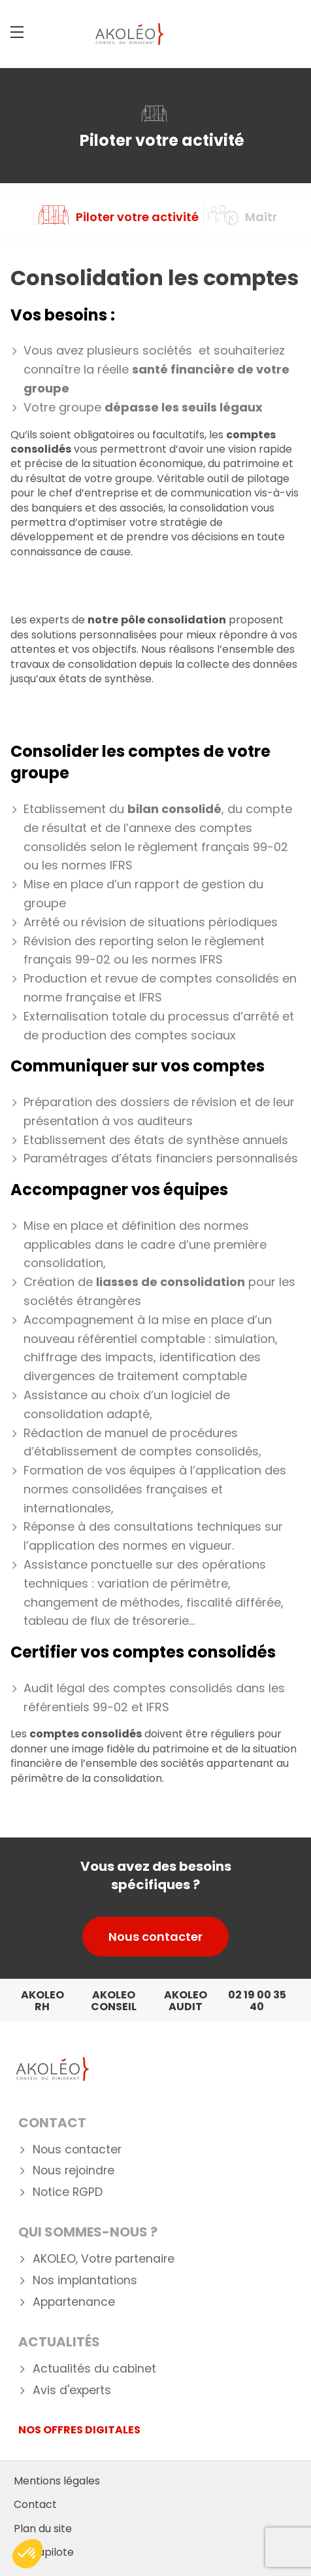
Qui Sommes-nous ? (87, 2232)
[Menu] (17, 32)
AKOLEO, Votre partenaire (103, 2259)
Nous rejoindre (73, 2170)
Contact (52, 2123)
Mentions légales (57, 2480)
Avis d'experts (72, 2390)
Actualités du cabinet (94, 2368)
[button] (27, 2553)
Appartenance (74, 2302)
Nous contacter (155, 1936)
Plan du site (43, 2528)
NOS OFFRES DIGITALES (79, 2429)
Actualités (59, 2342)
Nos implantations (85, 2280)
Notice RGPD (68, 2192)
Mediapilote (44, 2552)
